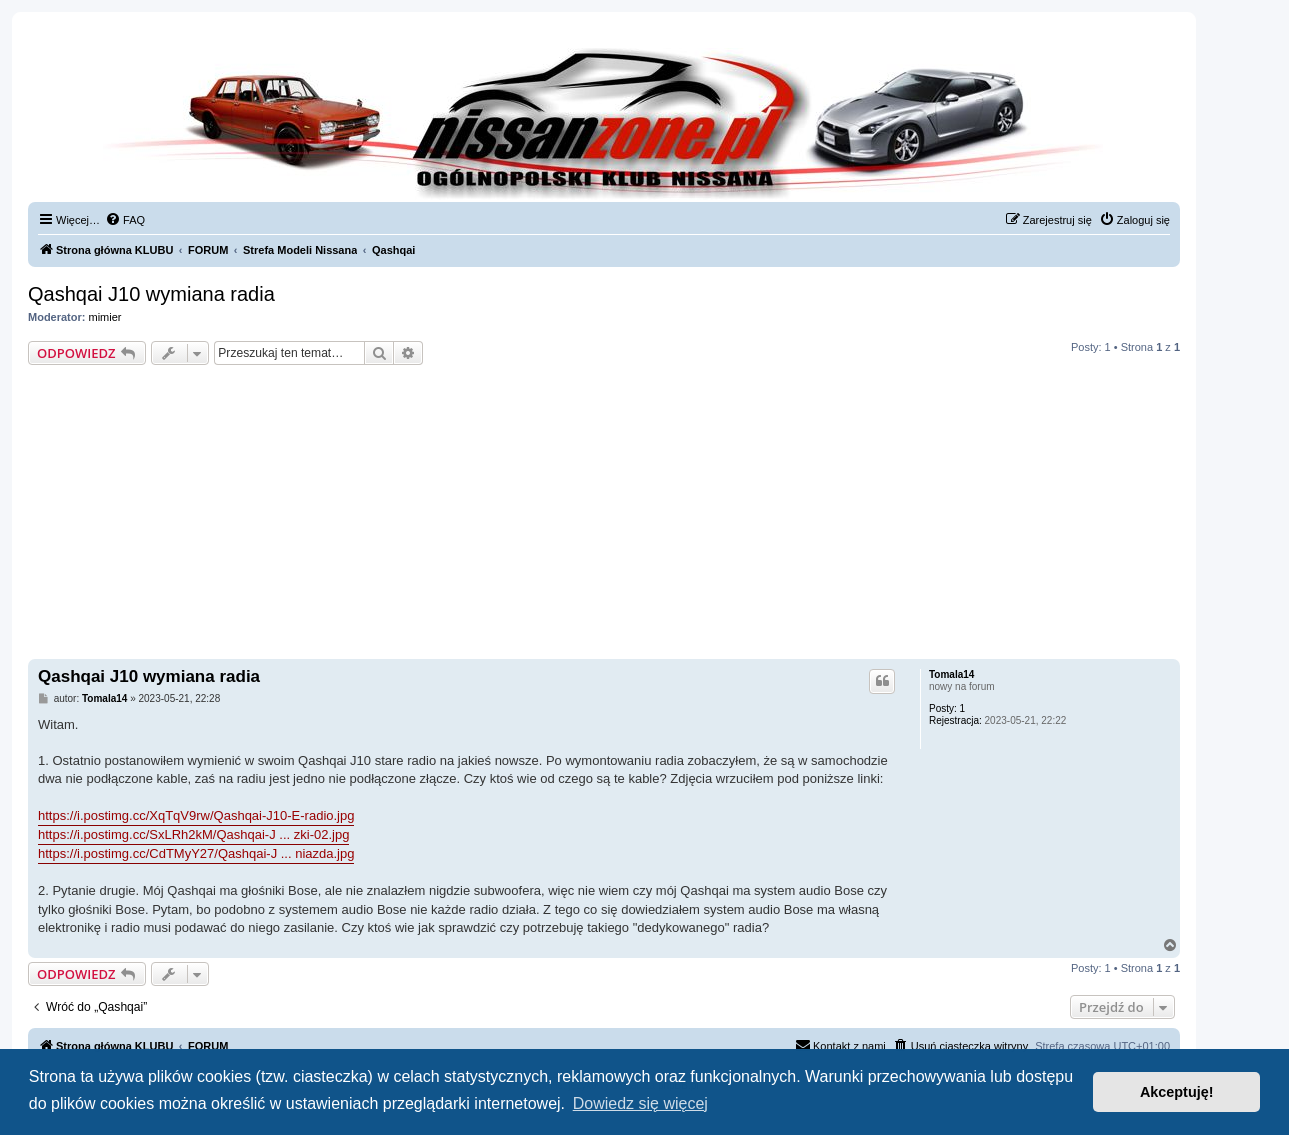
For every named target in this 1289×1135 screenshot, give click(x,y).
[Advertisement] (604, 515)
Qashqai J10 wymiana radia (151, 294)
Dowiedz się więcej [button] (640, 1103)
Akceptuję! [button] (1177, 1092)
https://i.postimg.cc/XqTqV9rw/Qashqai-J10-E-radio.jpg (196, 815)
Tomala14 (951, 674)
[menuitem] (125, 220)
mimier (105, 317)
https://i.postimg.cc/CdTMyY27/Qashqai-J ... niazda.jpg (196, 853)
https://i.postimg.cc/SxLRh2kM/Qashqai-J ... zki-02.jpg (193, 834)
